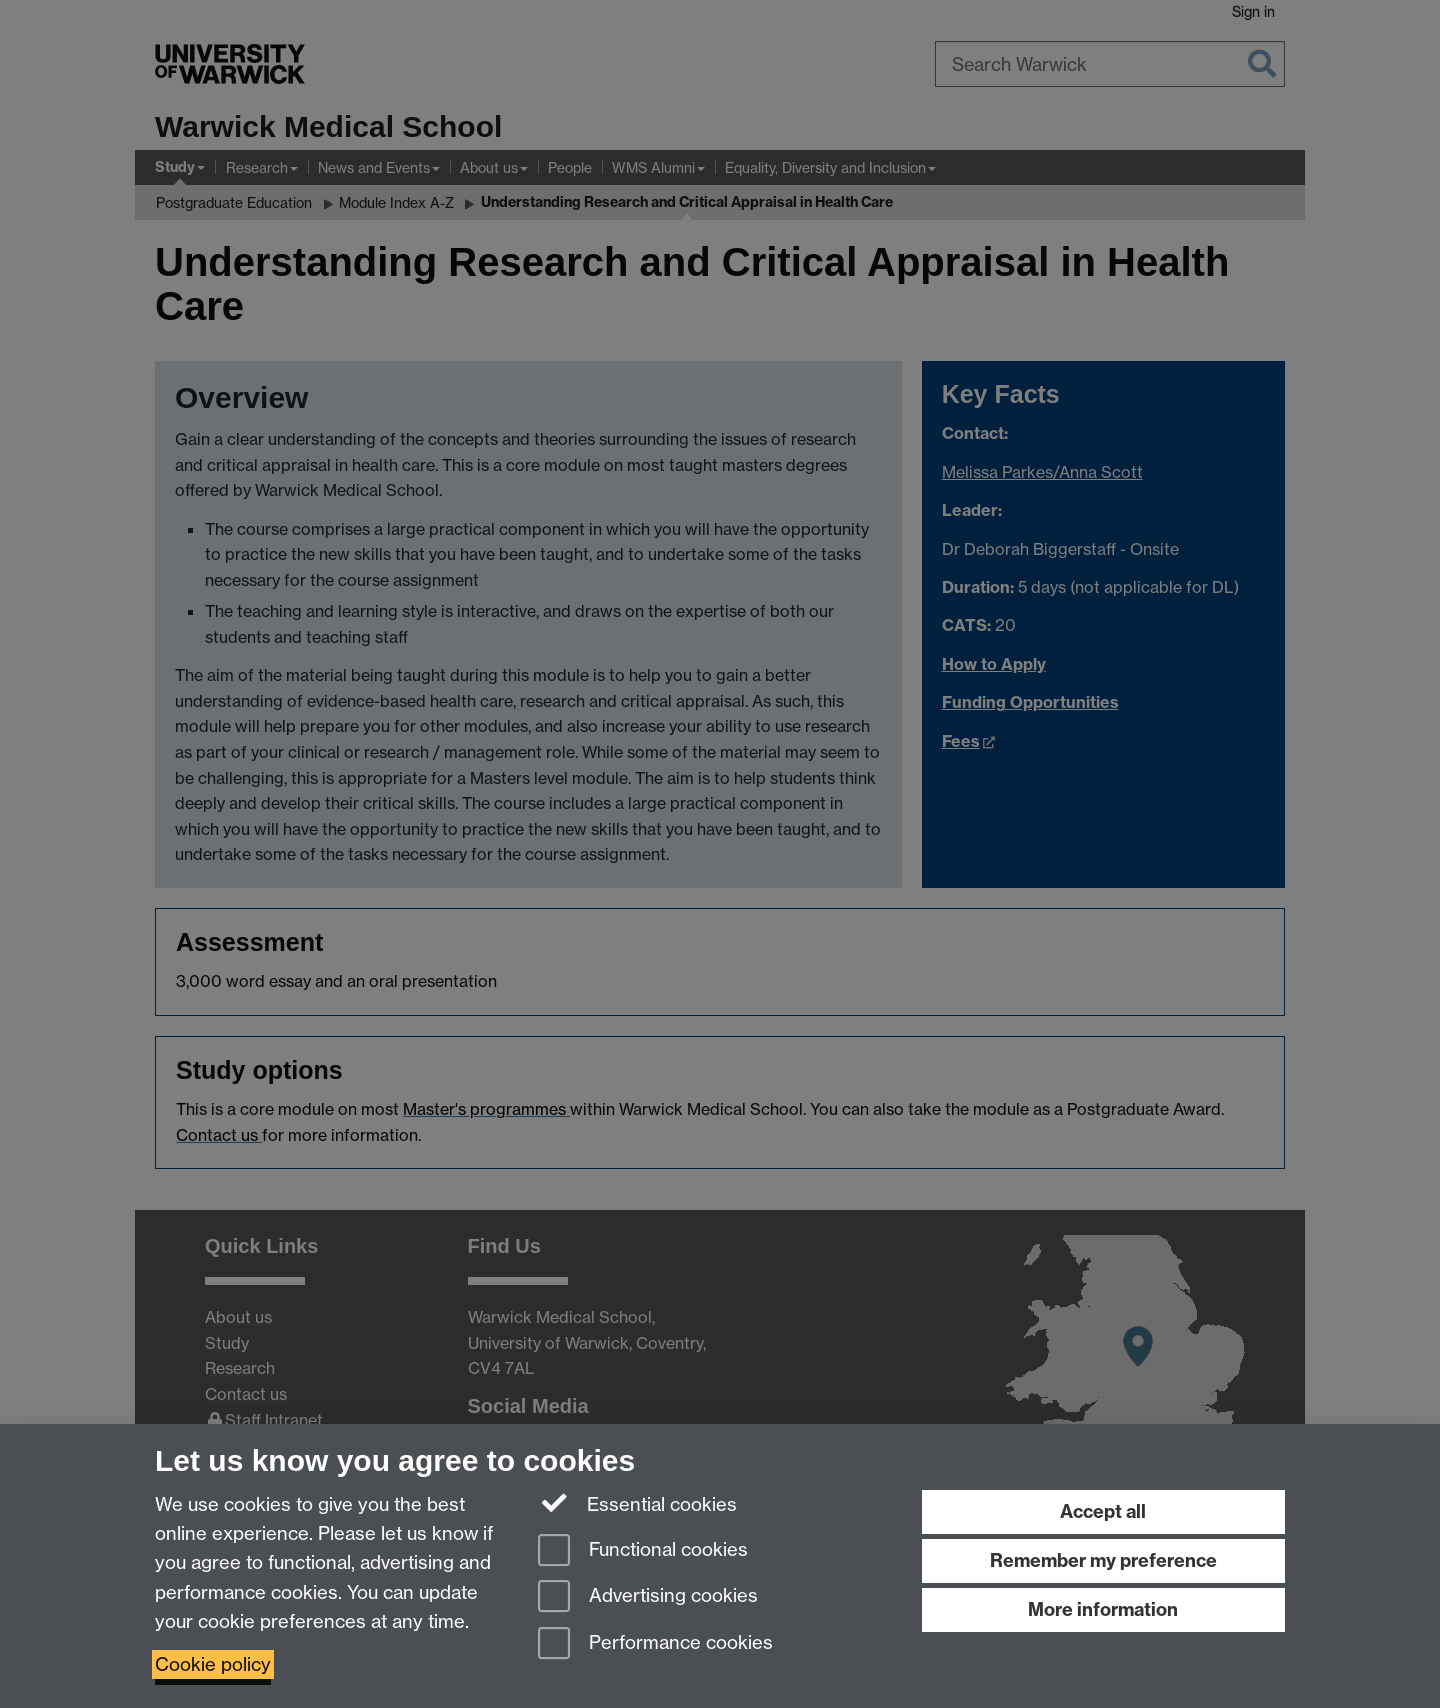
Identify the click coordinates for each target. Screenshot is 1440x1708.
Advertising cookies (648, 1597)
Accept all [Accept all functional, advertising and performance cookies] (1103, 1511)
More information (1103, 1609)
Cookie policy (213, 1664)
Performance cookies (655, 1644)
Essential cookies (637, 1503)
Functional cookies (643, 1551)
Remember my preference (1103, 1560)
